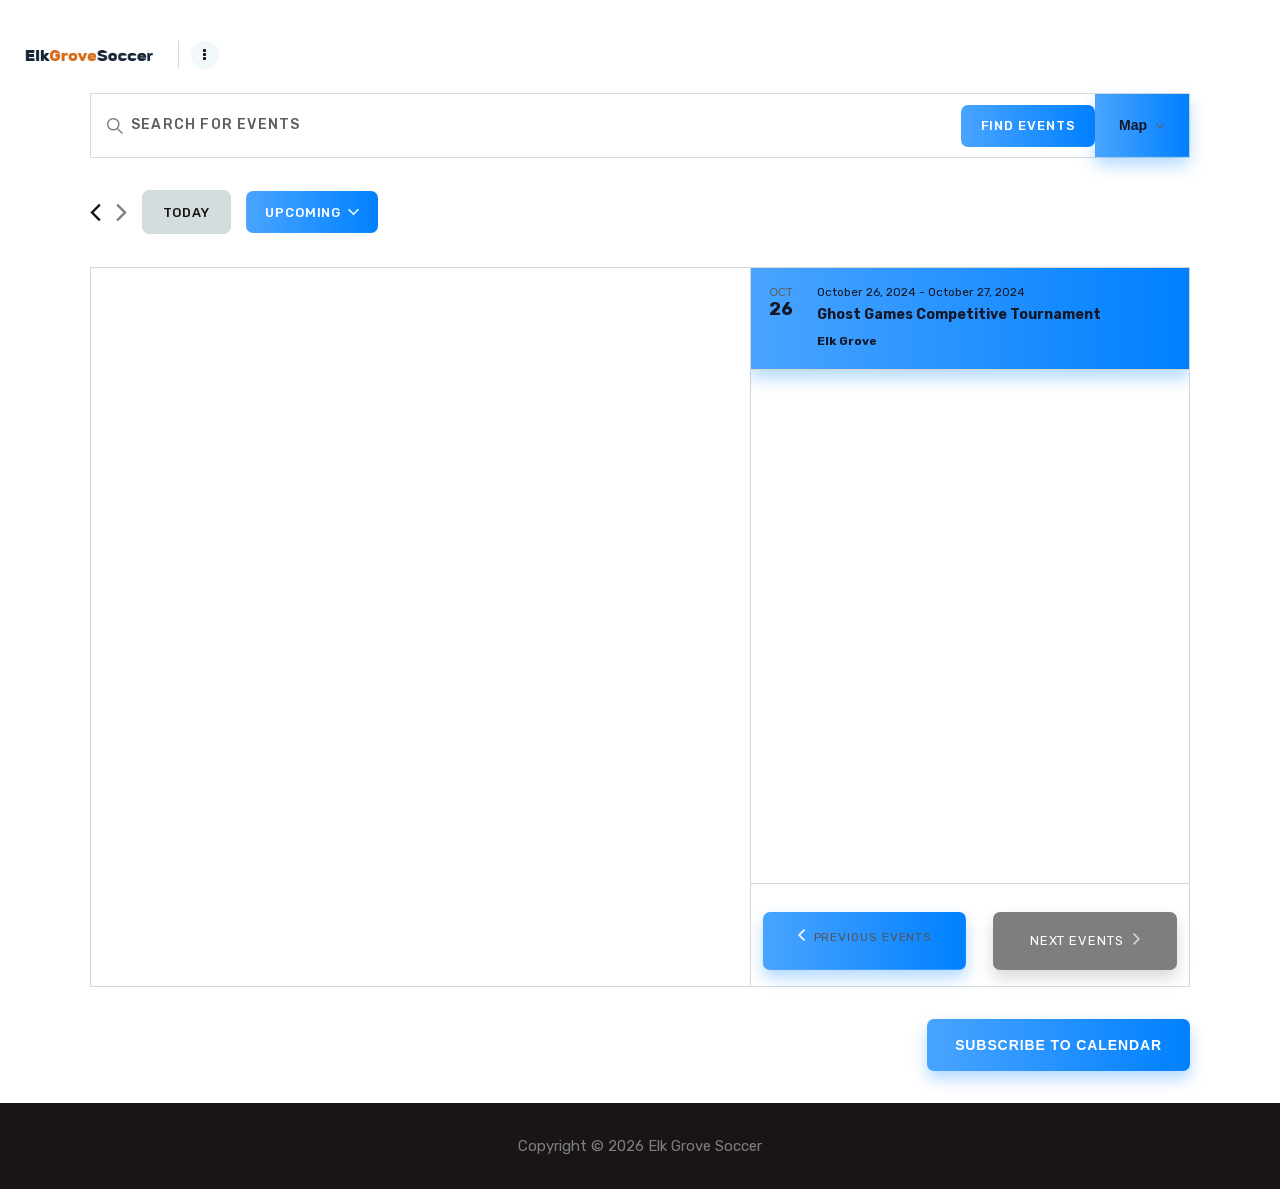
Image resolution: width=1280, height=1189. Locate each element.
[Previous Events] (95, 212)
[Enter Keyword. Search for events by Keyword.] (526, 125)
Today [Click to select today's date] (187, 212)
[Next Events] (121, 212)
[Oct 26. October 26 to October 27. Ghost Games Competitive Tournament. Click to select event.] (970, 319)
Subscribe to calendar (1058, 1045)
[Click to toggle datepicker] (312, 212)
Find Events (1028, 125)
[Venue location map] (420, 627)
